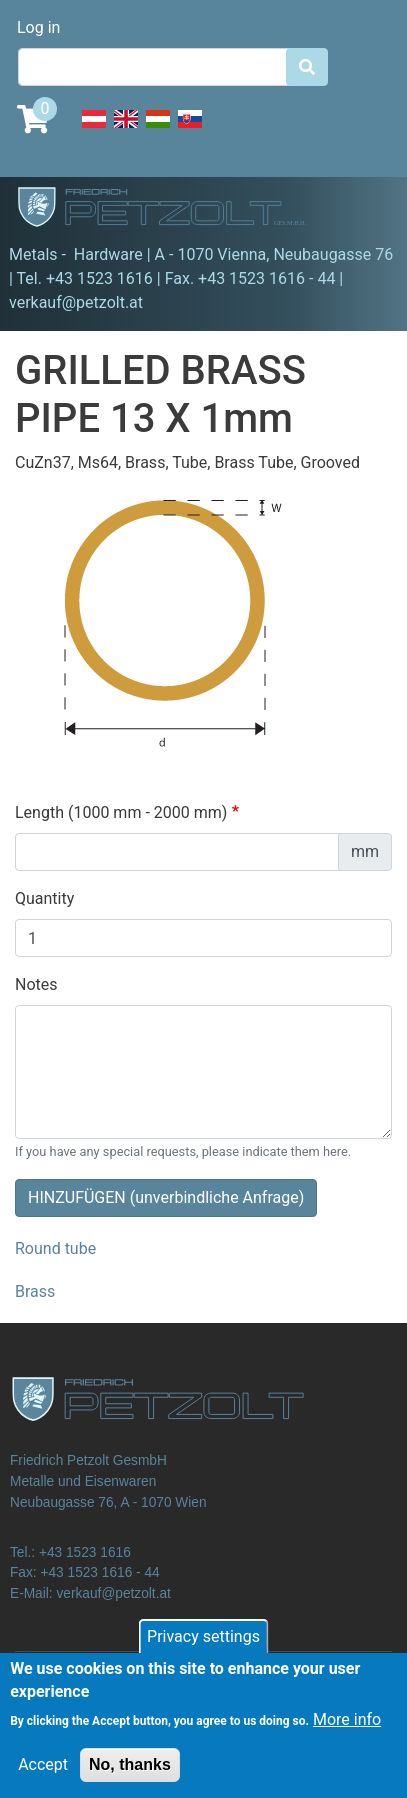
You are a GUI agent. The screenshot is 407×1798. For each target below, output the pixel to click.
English (126, 130)
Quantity (44, 898)
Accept (43, 1777)
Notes (36, 984)
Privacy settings (203, 1649)
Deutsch (94, 130)
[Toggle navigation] (363, 210)
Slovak (190, 130)
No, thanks (130, 1777)
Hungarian (158, 130)
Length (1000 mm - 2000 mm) (121, 812)
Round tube (55, 1248)
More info (347, 1732)
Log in (38, 27)
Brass (35, 1291)
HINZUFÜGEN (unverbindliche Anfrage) (166, 1197)
